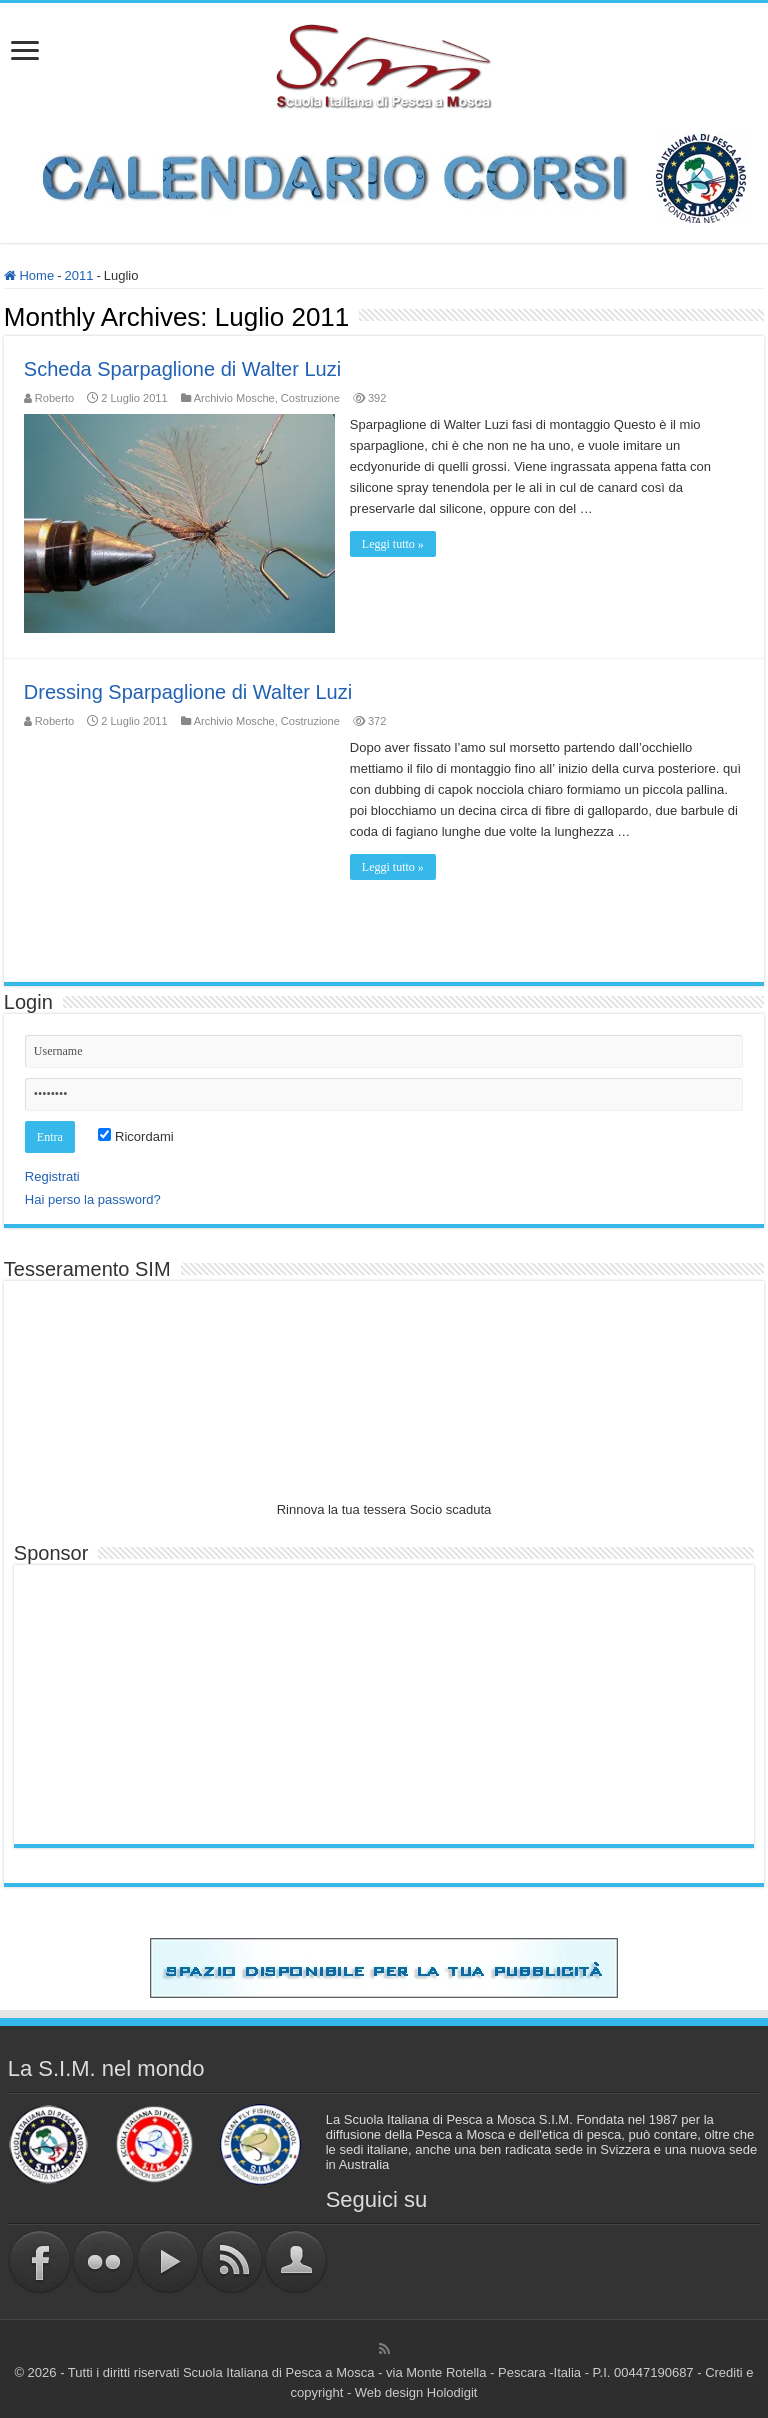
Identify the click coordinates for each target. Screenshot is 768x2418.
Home (29, 275)
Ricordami (135, 1136)
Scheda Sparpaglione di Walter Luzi (182, 369)
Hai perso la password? (93, 1199)
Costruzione (310, 398)
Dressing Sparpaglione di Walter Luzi (188, 692)
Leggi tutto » (393, 544)
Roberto (54, 398)
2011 (78, 275)
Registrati (52, 1176)
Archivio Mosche (234, 398)
